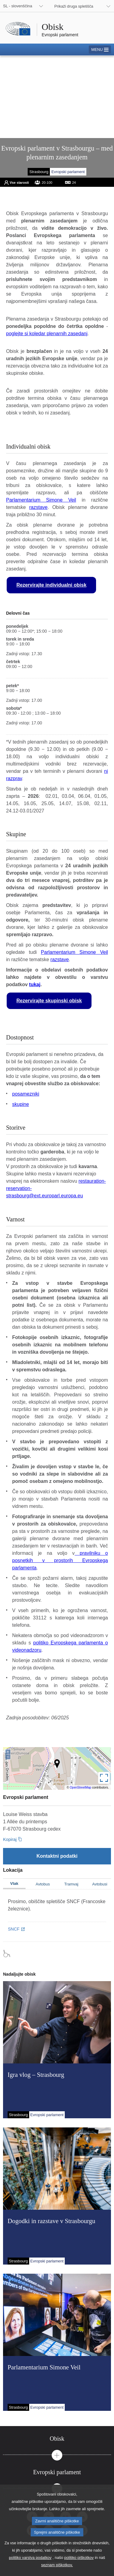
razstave (38, 507)
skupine (20, 1104)
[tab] (57, 2438)
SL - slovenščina (17, 6)
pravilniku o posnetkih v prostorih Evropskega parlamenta (60, 1560)
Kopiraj (10, 1839)
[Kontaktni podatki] (57, 1856)
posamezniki (25, 1093)
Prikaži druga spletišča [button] (73, 6)
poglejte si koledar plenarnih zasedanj (47, 333)
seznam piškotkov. (57, 2570)
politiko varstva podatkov (30, 2563)
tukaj (34, 984)
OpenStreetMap (81, 1787)
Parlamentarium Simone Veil (41, 500)
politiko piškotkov (79, 2563)
